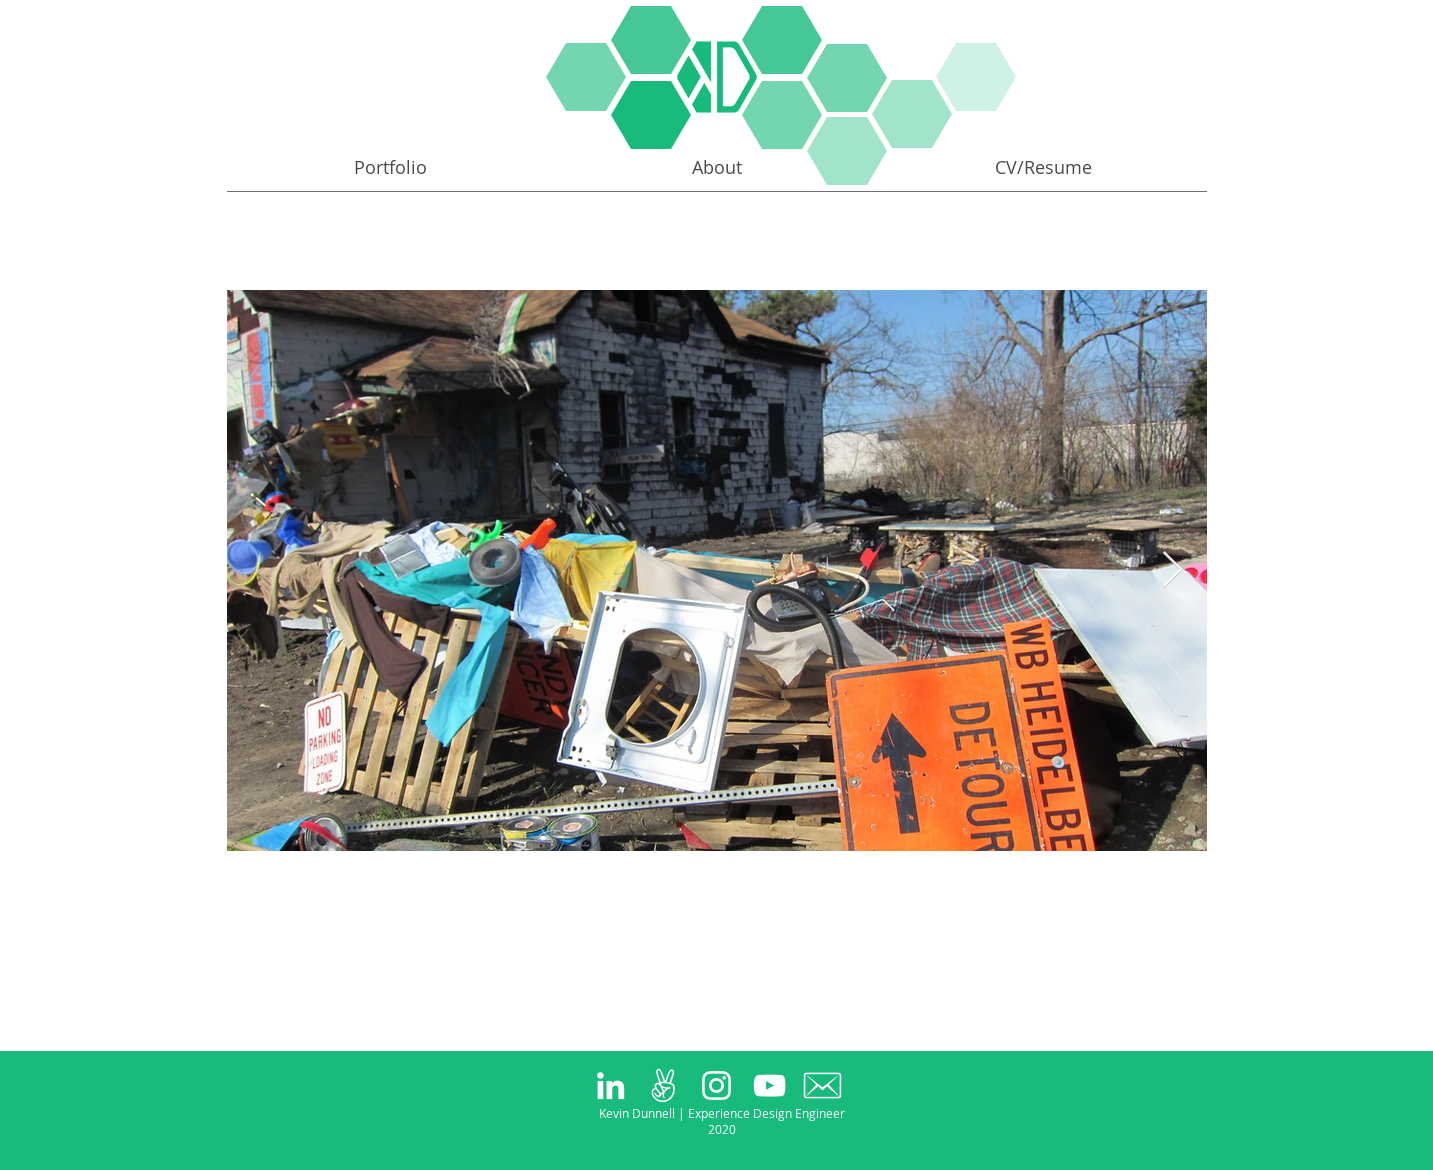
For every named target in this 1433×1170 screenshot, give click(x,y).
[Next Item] (1172, 570)
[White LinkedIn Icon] (610, 1085)
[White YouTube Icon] (769, 1085)
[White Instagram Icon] (716, 1085)
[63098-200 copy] (822, 1085)
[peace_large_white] (663, 1085)
